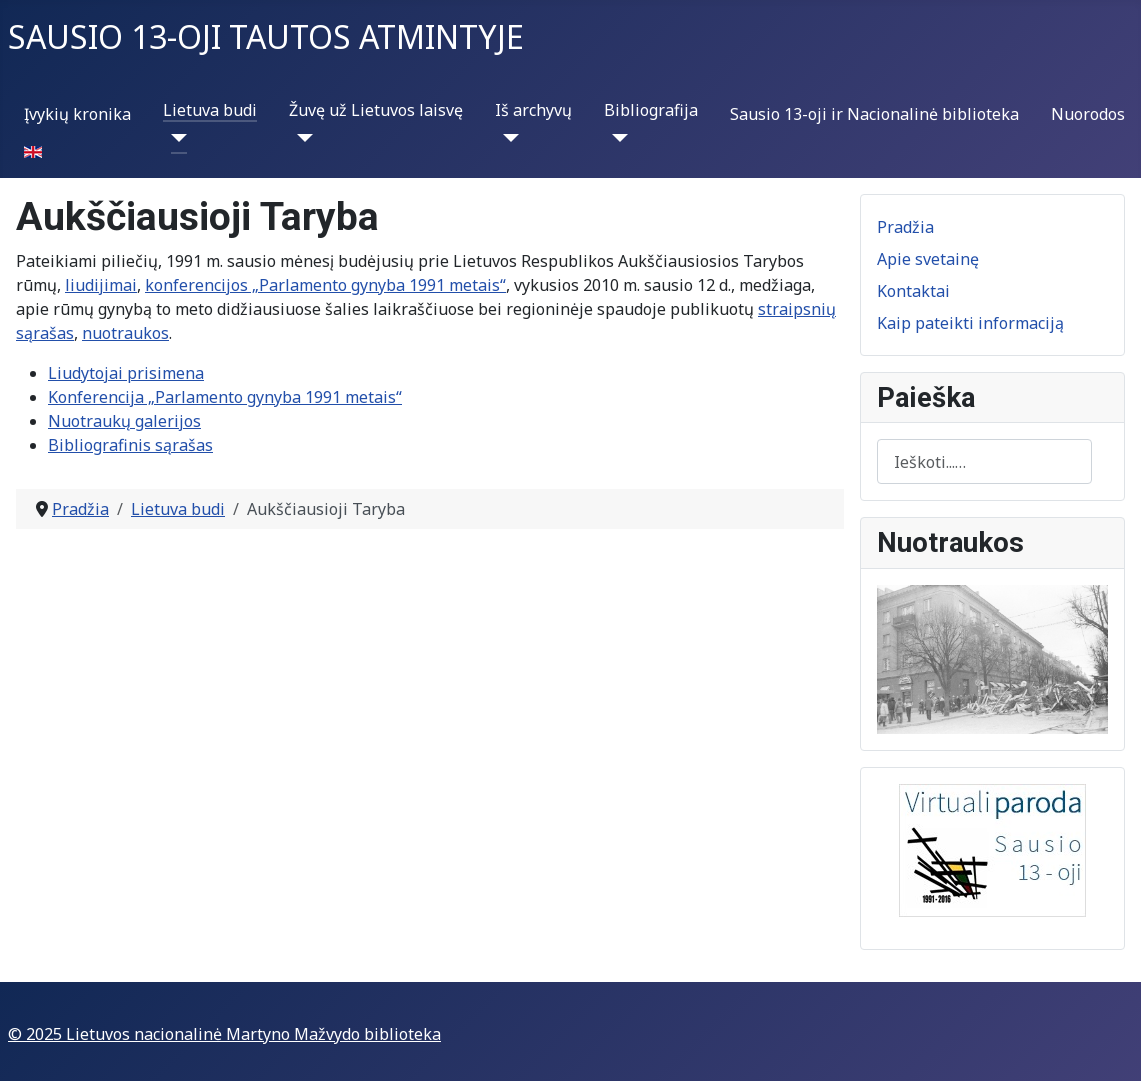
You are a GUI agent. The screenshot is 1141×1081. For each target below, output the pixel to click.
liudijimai (101, 285)
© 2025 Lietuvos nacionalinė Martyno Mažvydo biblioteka (224, 1034)
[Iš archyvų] (507, 138)
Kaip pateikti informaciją (970, 323)
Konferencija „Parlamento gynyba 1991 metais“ (225, 397)
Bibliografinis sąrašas (130, 445)
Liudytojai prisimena (126, 373)
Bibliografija (651, 110)
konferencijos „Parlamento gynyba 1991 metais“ (325, 285)
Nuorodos (1088, 114)
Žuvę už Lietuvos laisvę (376, 110)
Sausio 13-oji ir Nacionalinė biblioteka (874, 114)
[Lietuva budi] (175, 138)
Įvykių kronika (77, 114)
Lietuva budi (210, 110)
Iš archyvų (533, 110)
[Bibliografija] (616, 138)
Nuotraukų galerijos (124, 421)
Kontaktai (913, 291)
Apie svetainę (928, 259)
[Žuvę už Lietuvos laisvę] (301, 138)
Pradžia (905, 227)
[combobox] (984, 461)
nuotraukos (125, 333)
